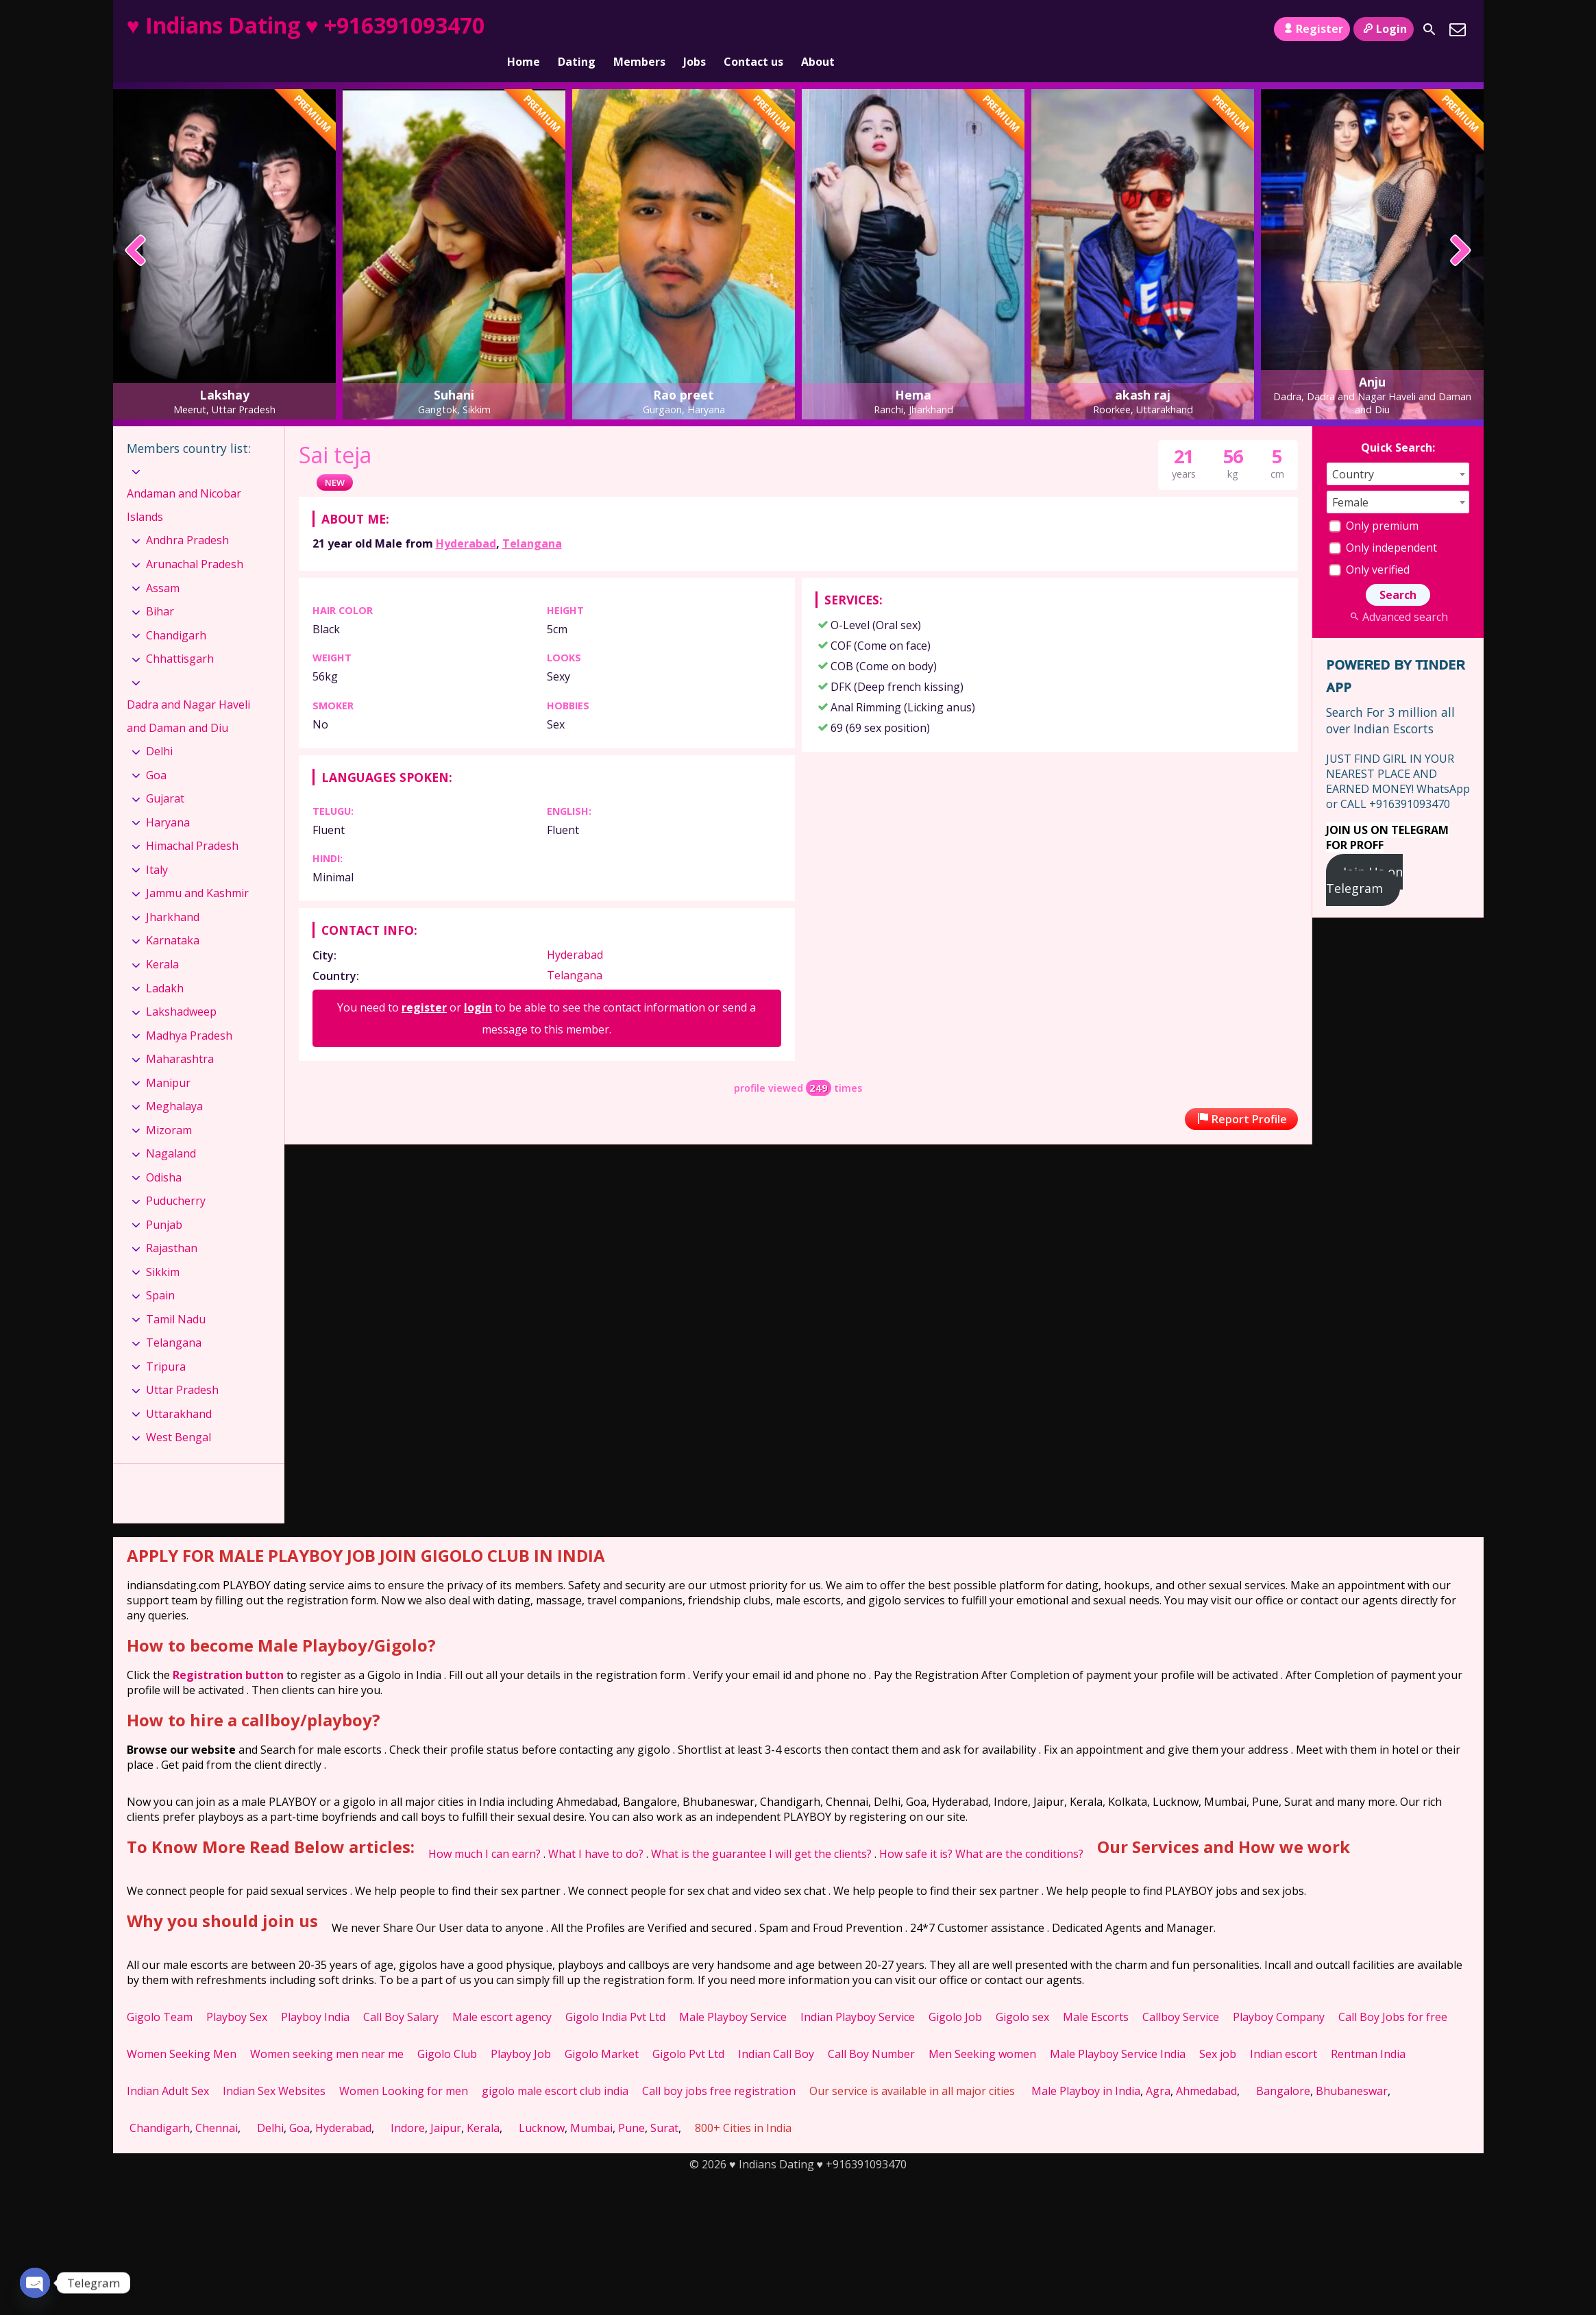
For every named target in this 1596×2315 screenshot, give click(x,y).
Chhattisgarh (180, 635)
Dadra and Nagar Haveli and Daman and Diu (188, 693)
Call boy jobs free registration (719, 2067)
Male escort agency (502, 1993)
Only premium (1374, 502)
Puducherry (176, 1177)
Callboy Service (1180, 1993)
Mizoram (169, 1106)
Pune (631, 2104)
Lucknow (542, 2104)
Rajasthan (171, 1224)
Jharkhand (172, 893)
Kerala (162, 940)
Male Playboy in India (1085, 2067)
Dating (577, 29)
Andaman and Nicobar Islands (184, 482)
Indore (408, 2104)
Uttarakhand (179, 1390)
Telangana (532, 520)
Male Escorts (1096, 1993)
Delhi (159, 727)
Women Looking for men (403, 2067)
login (478, 984)
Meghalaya (174, 1082)
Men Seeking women (982, 2030)
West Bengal (178, 1413)
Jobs (694, 29)
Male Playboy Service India (1118, 2030)
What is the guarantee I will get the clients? (761, 1830)
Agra (1158, 2067)
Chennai (216, 2104)
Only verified (1369, 546)
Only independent (1383, 524)
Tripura (166, 1343)
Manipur (168, 1058)
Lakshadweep (181, 988)
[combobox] (1398, 451)
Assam (163, 564)
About (818, 29)
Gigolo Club (447, 2030)
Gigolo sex (1022, 1993)
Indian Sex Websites (274, 2067)
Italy (157, 846)
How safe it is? (916, 1830)
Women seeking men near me (327, 2030)
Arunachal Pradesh (194, 540)
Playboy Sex (236, 1993)
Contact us (753, 29)
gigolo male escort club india (555, 2067)
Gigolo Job (955, 1993)
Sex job (1217, 2030)
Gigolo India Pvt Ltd (615, 1993)
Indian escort (1283, 2030)
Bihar (160, 588)
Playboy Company (1279, 1993)
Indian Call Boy (776, 2030)
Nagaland (171, 1130)
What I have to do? (595, 1830)
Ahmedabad (1206, 2067)
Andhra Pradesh (187, 516)
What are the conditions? (1019, 1830)
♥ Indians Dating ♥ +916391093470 (305, 25)
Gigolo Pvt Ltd (688, 2030)
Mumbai (591, 2104)
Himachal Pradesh (192, 822)
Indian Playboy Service (857, 1993)
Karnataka (172, 916)
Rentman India (1368, 2030)
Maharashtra (180, 1035)
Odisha (164, 1154)
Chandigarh (176, 611)
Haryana (168, 799)
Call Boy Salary (401, 1993)
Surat (664, 2104)
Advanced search (1397, 593)
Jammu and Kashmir (197, 869)
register (424, 984)
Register (1312, 28)
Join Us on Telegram (1364, 856)
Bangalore (1283, 2067)
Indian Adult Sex (168, 2067)
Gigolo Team (160, 1993)
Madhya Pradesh (189, 1011)
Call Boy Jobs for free (1392, 1993)
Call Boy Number (871, 2030)
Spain (160, 1271)
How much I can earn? (484, 1830)
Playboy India (315, 1993)
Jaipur (445, 2104)
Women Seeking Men (181, 2030)
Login (1383, 28)
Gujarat (165, 775)
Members (639, 29)
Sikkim (163, 1248)
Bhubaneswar (1352, 2067)
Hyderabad (466, 520)
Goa (156, 751)
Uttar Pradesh (182, 1366)
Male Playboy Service (733, 1993)
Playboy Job (521, 2030)
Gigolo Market (602, 2030)
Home (523, 29)
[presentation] (136, 228)
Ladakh (165, 964)
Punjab (164, 1201)
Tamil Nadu (176, 1295)
